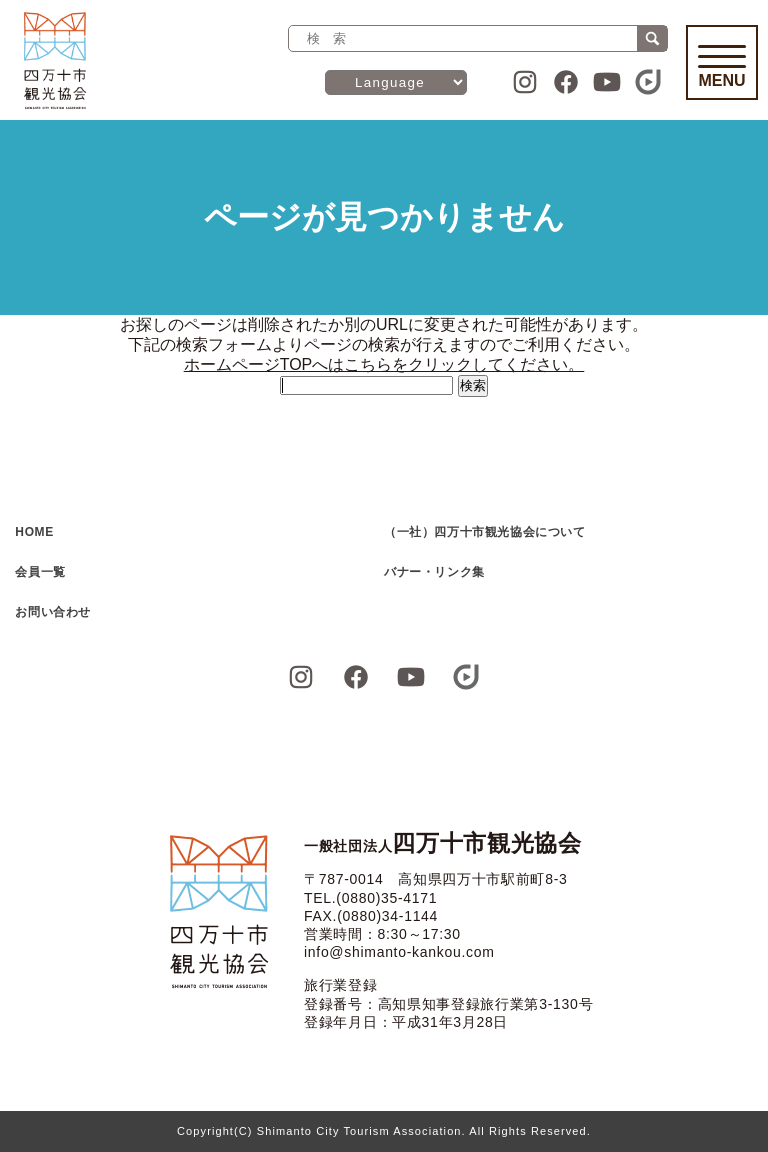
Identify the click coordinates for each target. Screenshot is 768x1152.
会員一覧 (40, 572)
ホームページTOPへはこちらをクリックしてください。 (384, 364)
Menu (722, 67)
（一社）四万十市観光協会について (485, 532)
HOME (34, 532)
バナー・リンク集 (434, 572)
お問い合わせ (53, 612)
